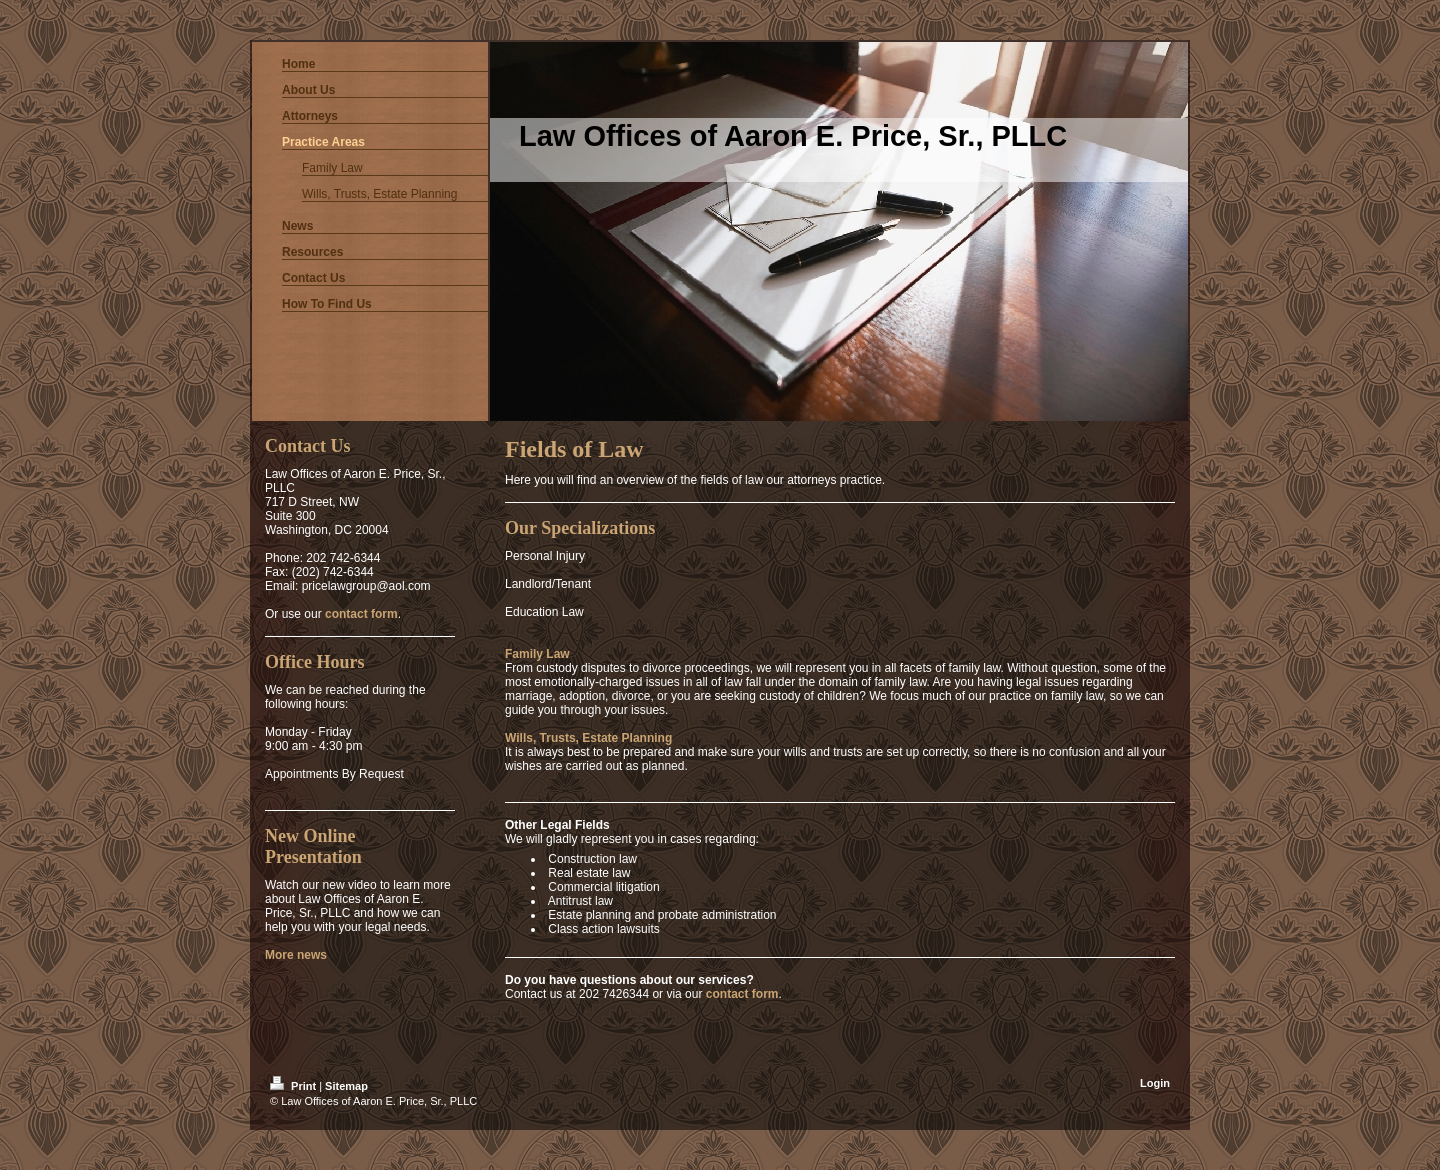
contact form (742, 994)
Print (294, 1086)
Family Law (537, 654)
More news (296, 955)
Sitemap (346, 1086)
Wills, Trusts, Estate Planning (588, 738)
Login (1155, 1083)
